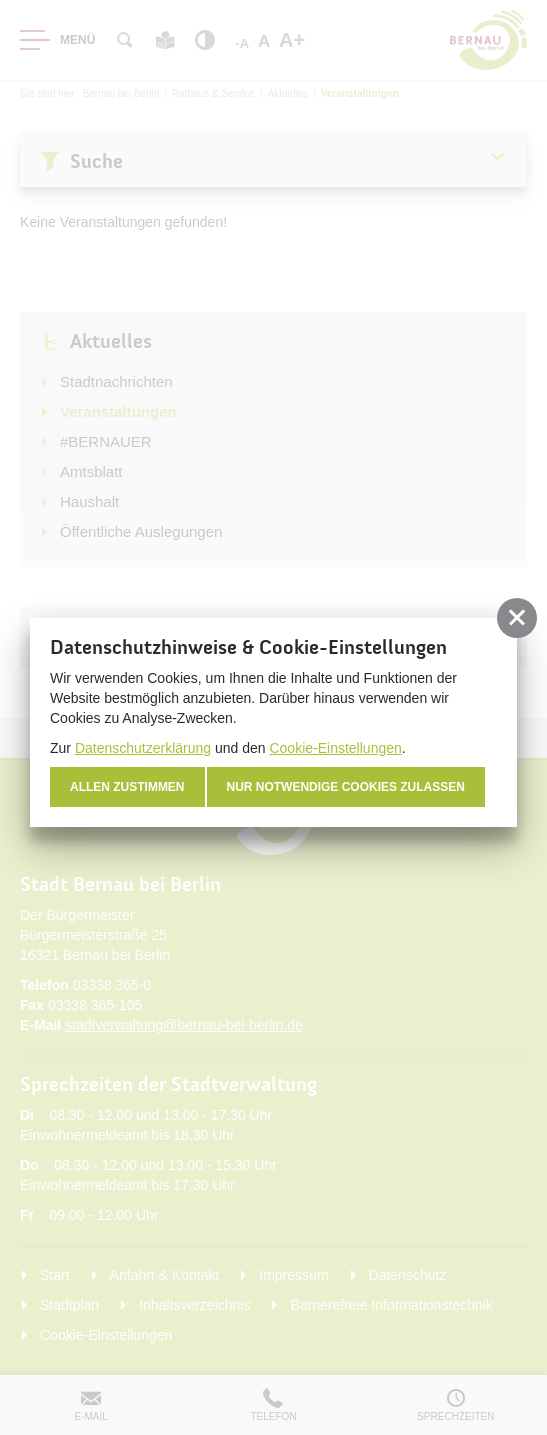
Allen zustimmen (127, 787)
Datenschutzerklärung (143, 748)
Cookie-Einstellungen (335, 748)
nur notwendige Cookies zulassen (346, 787)
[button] (517, 618)
